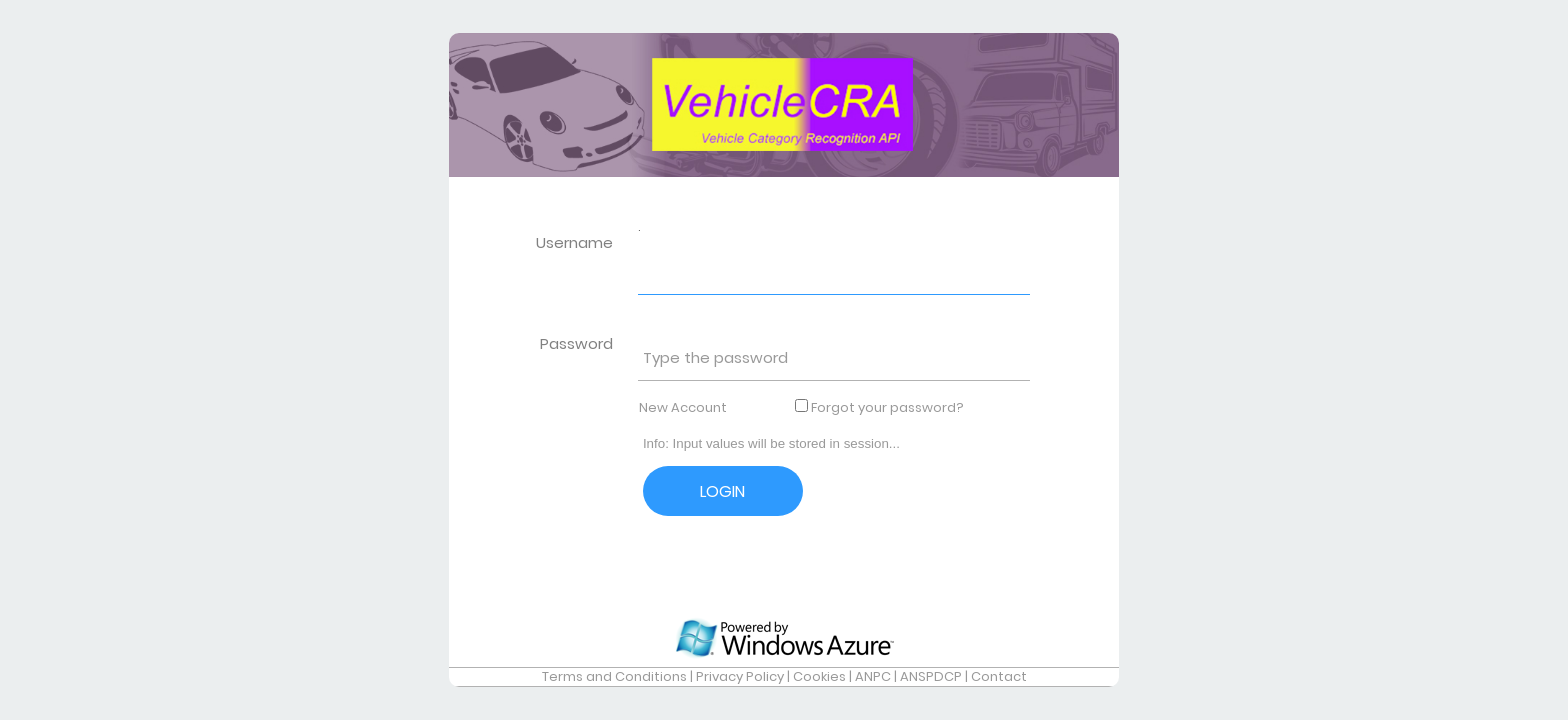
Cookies (819, 676)
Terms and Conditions (614, 676)
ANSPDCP (931, 676)
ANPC (873, 676)
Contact (999, 676)
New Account (683, 407)
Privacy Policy (740, 676)
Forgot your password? (887, 407)
